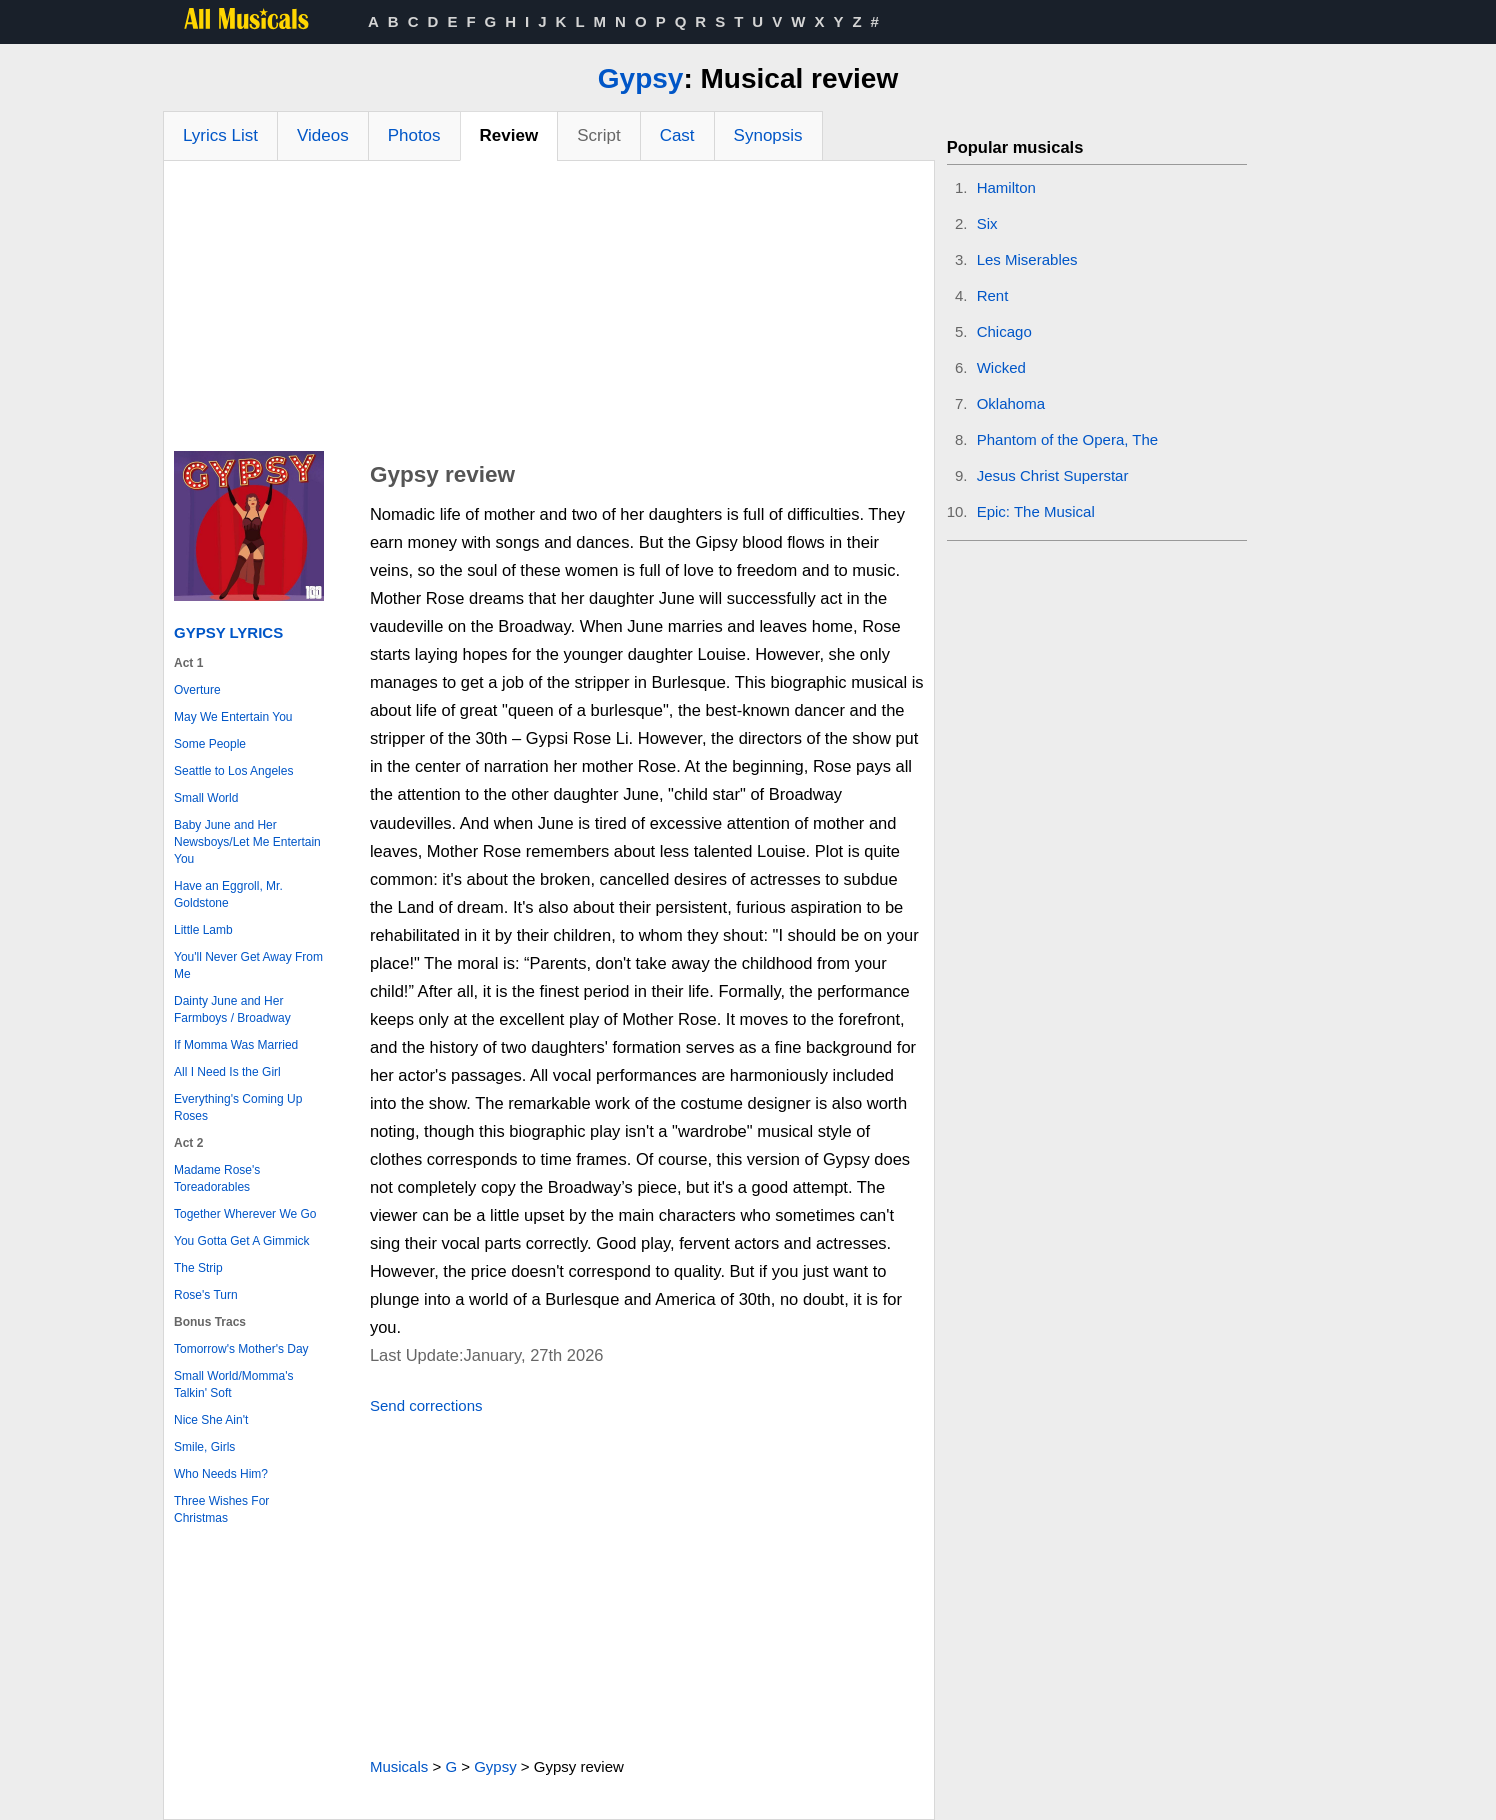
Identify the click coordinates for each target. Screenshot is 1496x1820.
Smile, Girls (204, 1447)
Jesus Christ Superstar (1053, 475)
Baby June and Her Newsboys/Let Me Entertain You (247, 842)
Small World (206, 798)
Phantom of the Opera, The (1068, 439)
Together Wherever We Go (245, 1214)
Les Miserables (1027, 259)
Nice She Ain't (211, 1420)
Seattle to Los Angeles (233, 771)
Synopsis (768, 135)
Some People (210, 744)
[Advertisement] (549, 311)
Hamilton (1006, 187)
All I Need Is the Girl (227, 1072)
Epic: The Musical (1036, 511)
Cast (677, 135)
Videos (323, 135)
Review (509, 135)
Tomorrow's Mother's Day (241, 1349)
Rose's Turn (206, 1295)
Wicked (1001, 367)
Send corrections (426, 1405)
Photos (414, 135)
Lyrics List (220, 135)
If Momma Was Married (236, 1045)
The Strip (198, 1268)
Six (987, 223)
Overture (197, 690)
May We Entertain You (233, 717)
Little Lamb (203, 930)
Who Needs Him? (221, 1474)
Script (598, 135)
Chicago (1004, 331)
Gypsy (641, 78)
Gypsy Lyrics (228, 632)
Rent (993, 295)
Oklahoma (1011, 403)
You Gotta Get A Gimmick (242, 1241)
